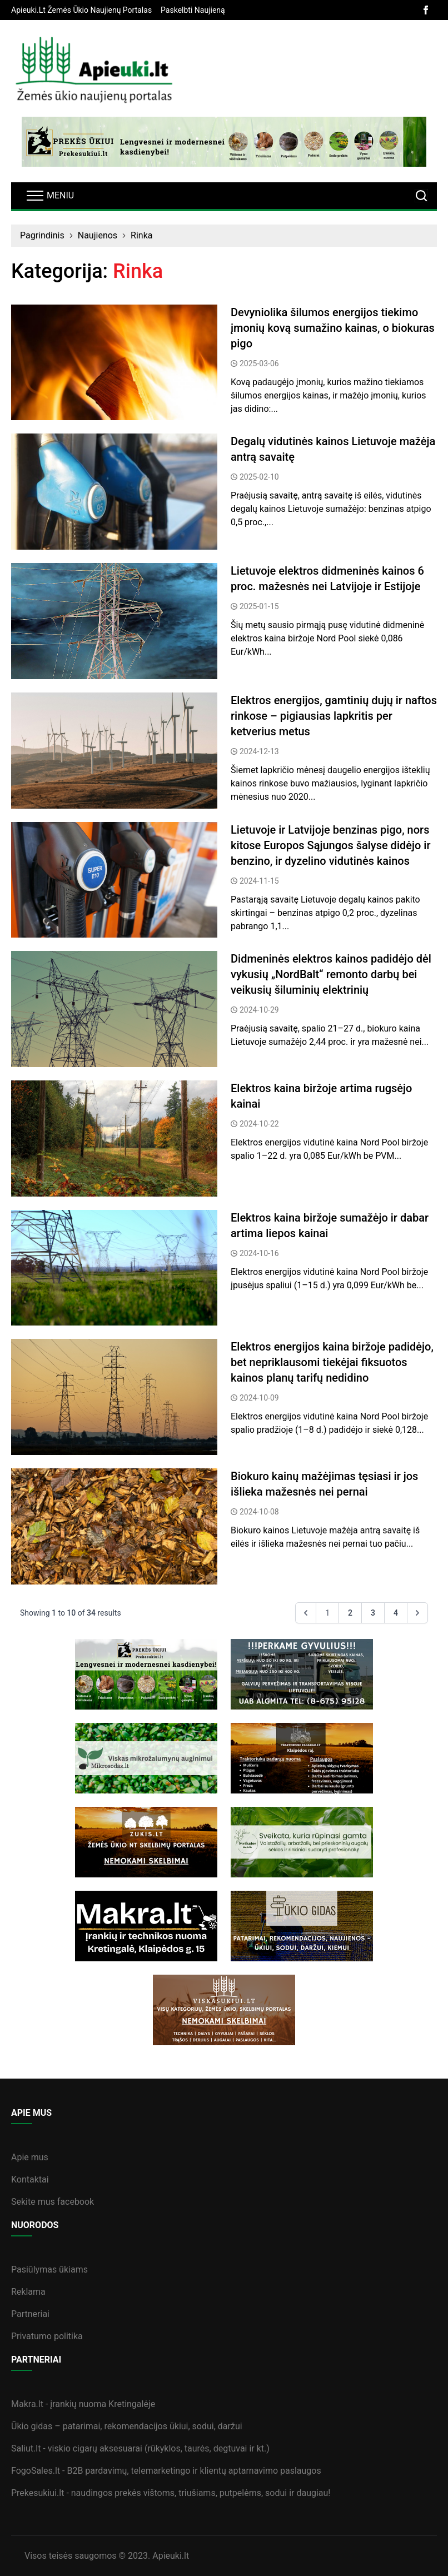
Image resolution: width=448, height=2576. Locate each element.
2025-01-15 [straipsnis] (259, 606)
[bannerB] (224, 142)
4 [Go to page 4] (396, 1612)
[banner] (81, 10)
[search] (421, 196)
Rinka (141, 235)
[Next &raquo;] (417, 1612)
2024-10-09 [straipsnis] (259, 1397)
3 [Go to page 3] (373, 1612)
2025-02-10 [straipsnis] (259, 476)
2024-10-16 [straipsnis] (259, 1253)
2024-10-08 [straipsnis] (259, 1511)
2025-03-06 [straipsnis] (259, 363)
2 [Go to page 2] (350, 1612)
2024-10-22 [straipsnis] (259, 1123)
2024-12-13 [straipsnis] (259, 751)
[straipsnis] (114, 363)
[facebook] (426, 10)
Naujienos (97, 235)
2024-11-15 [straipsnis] (259, 880)
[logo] (94, 72)
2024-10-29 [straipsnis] (259, 1009)
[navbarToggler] (49, 195)
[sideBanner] (146, 1674)
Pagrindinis (42, 235)
